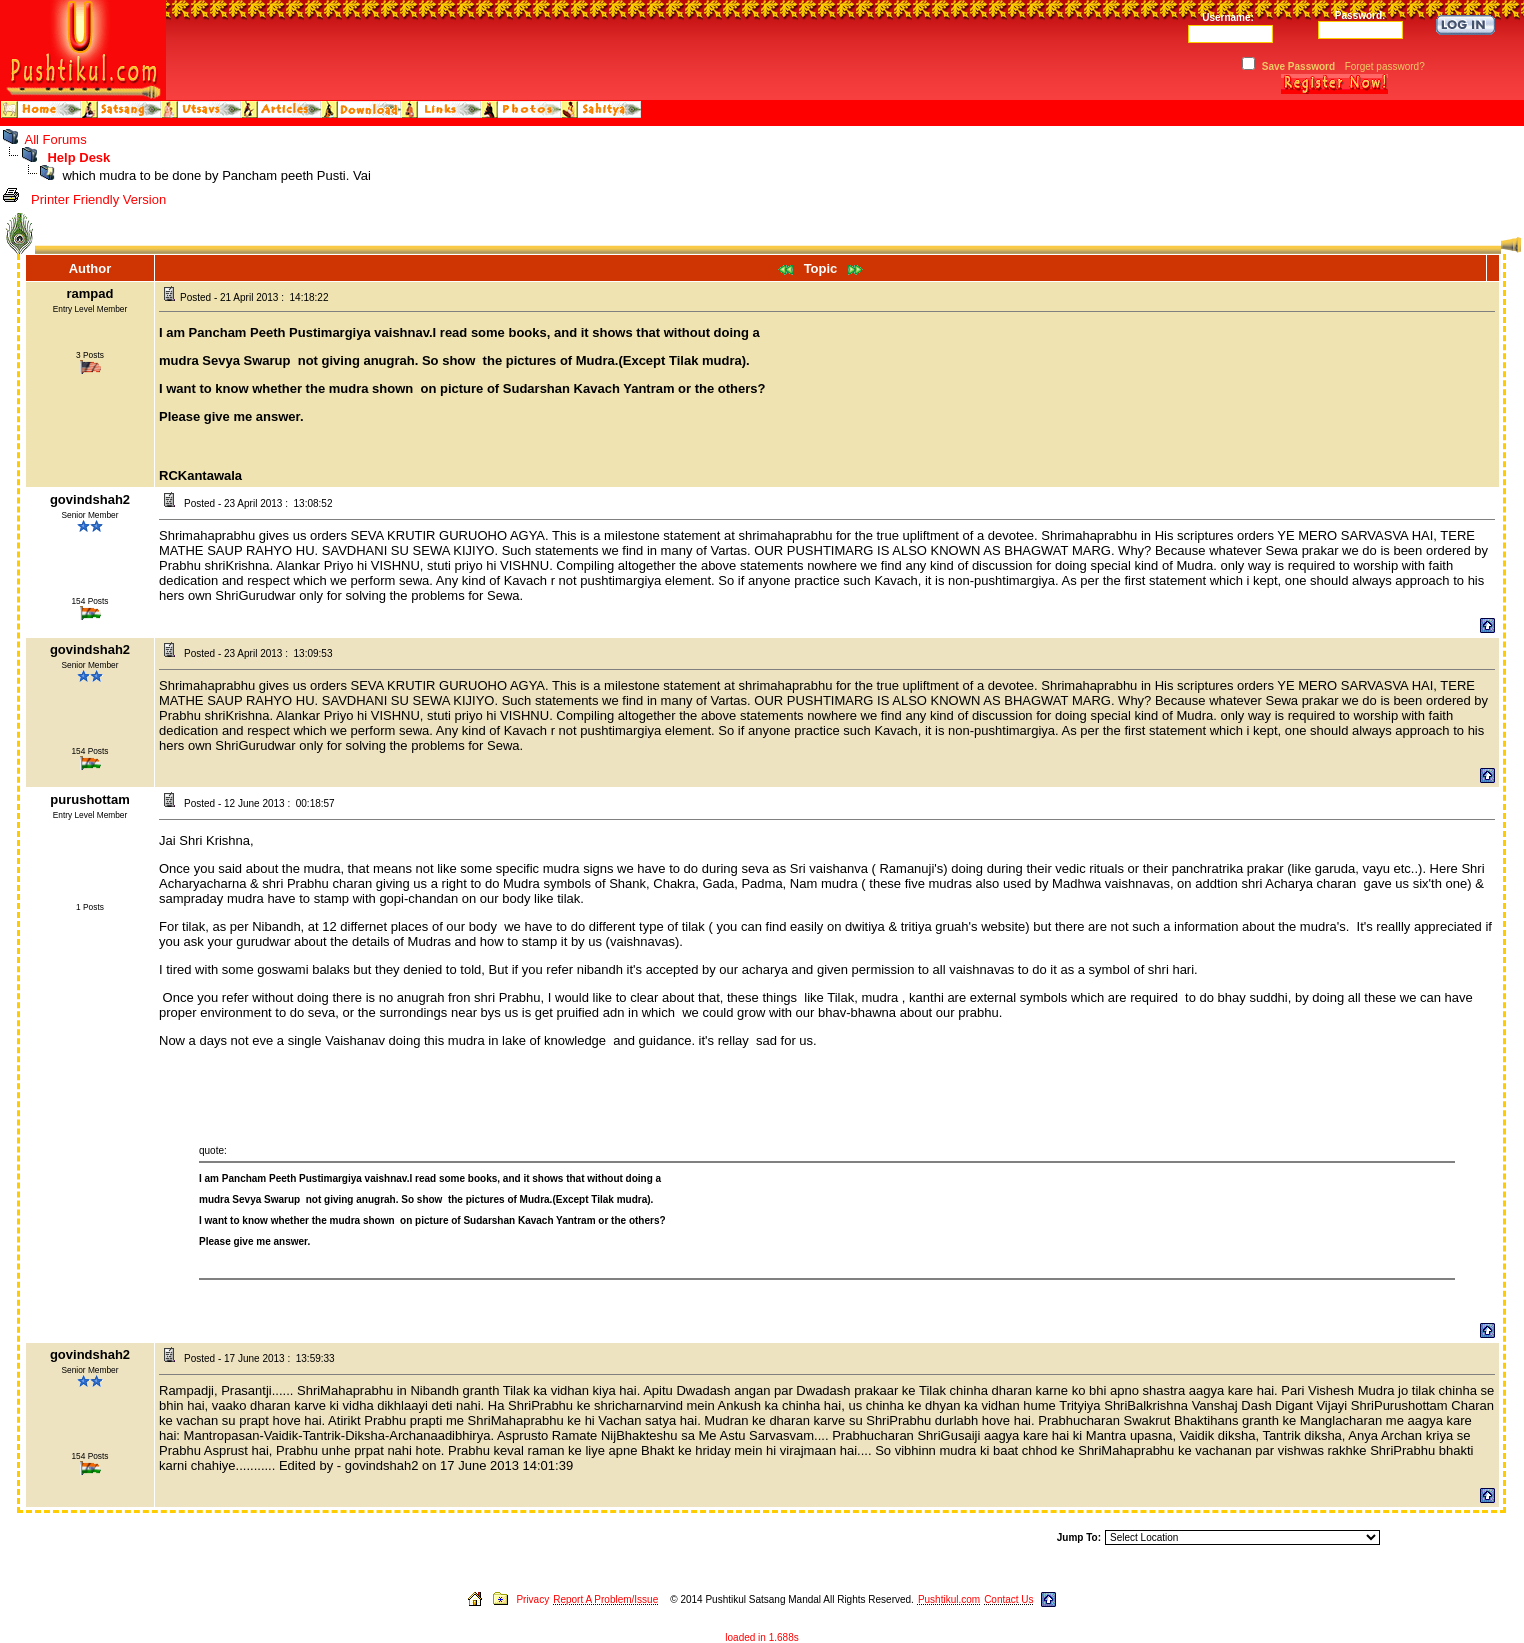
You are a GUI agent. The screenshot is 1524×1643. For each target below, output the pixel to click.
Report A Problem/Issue (605, 1599)
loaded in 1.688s (761, 1637)
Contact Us (1008, 1599)
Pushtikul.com (949, 1599)
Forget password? (1385, 66)
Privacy (532, 1599)
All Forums (56, 139)
